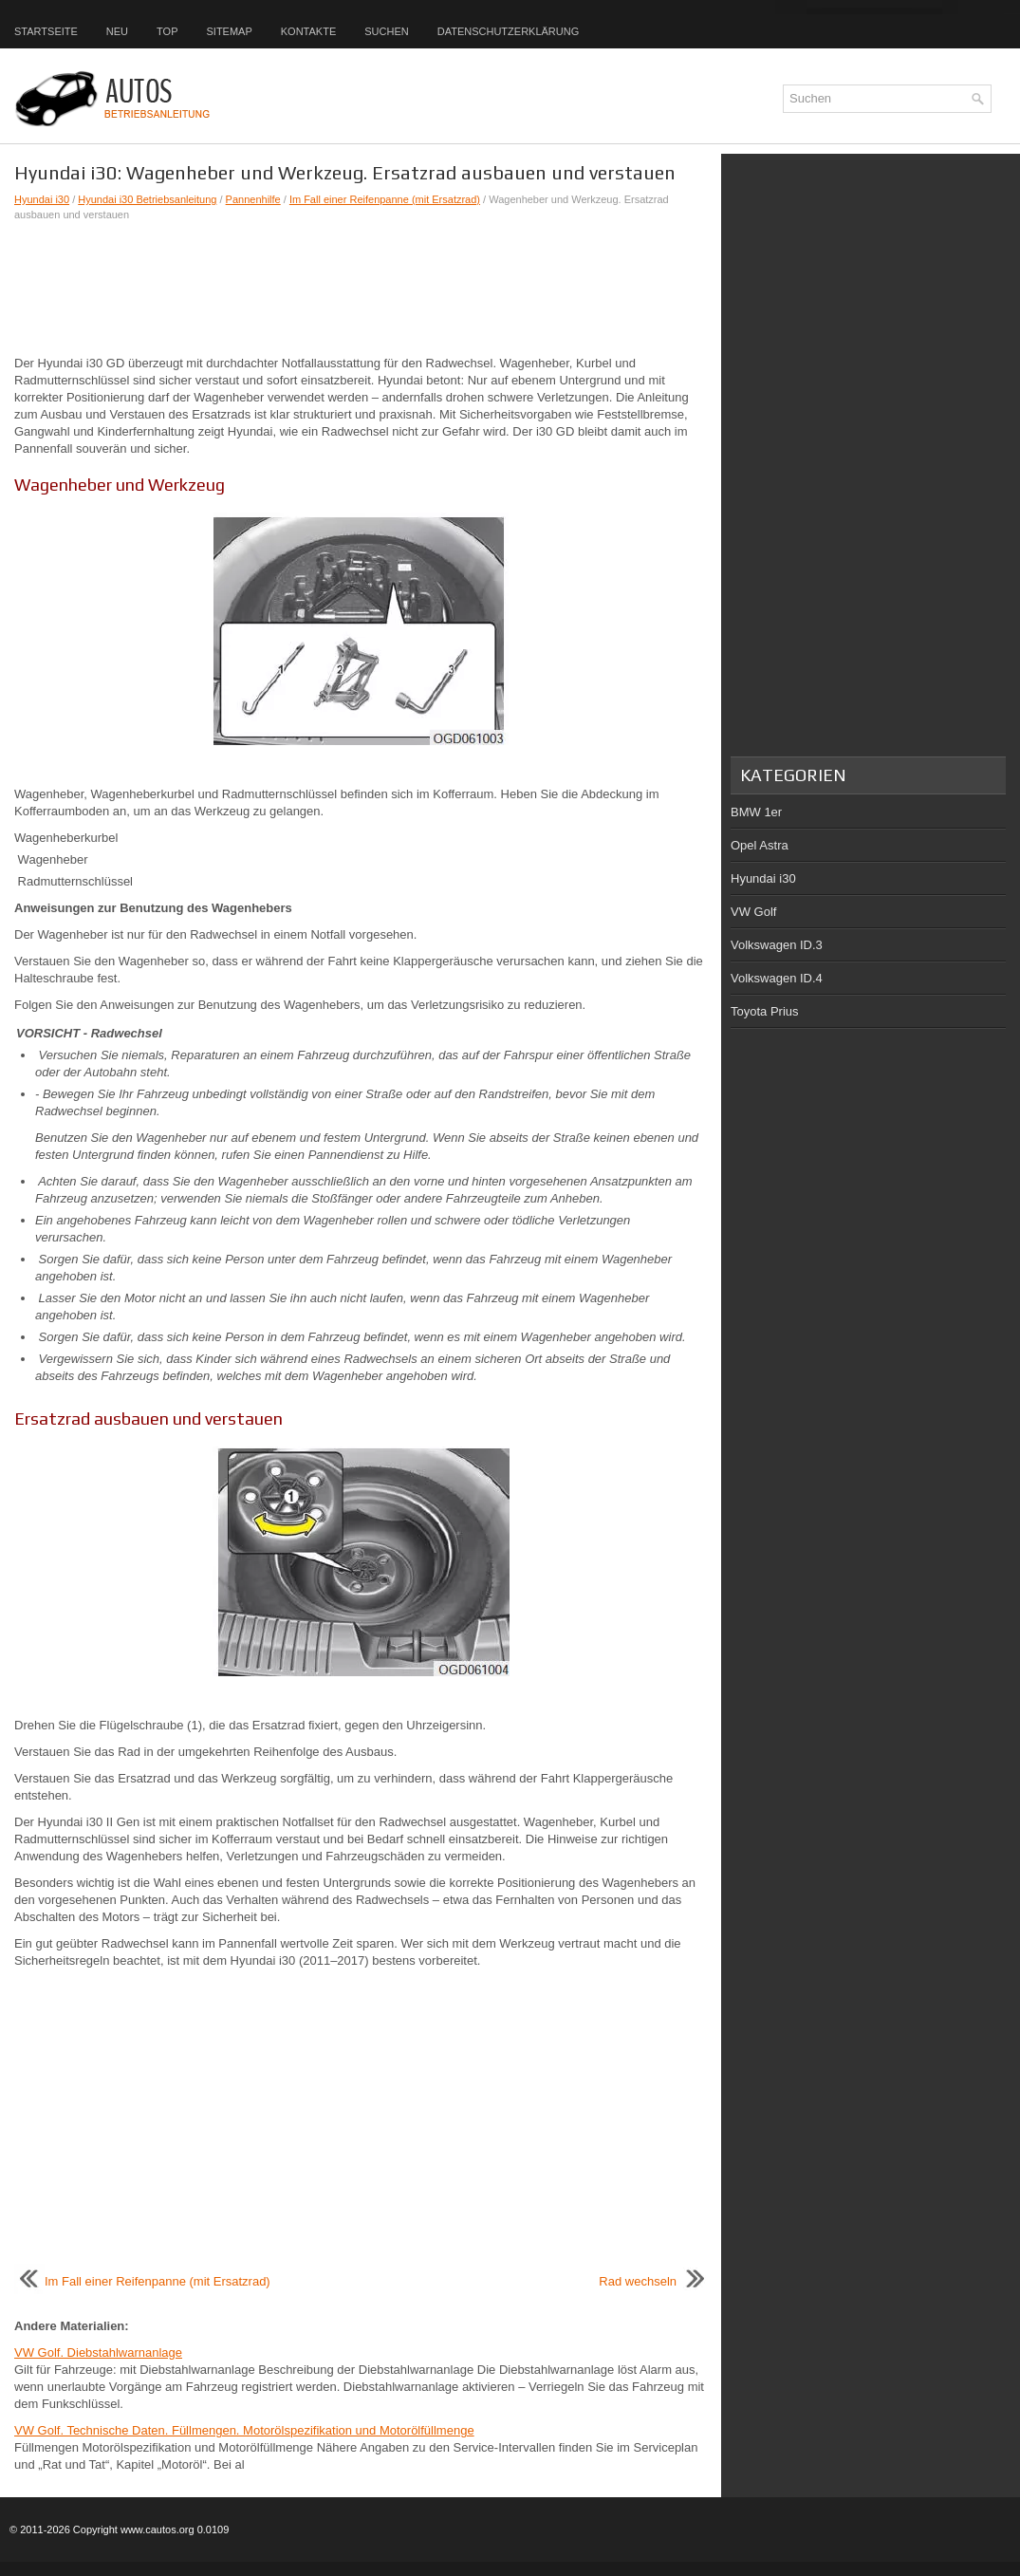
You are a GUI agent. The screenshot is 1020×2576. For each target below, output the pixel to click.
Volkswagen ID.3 (777, 945)
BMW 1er (756, 812)
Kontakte (308, 31)
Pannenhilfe (253, 199)
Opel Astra (759, 845)
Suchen (386, 31)
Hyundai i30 (41, 199)
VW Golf (753, 912)
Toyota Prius (765, 1011)
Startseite (46, 31)
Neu (117, 31)
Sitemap (228, 31)
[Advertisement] (360, 288)
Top (167, 31)
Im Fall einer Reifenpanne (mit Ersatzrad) (384, 199)
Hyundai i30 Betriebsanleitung (147, 199)
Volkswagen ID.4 (777, 978)
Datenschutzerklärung (508, 31)
